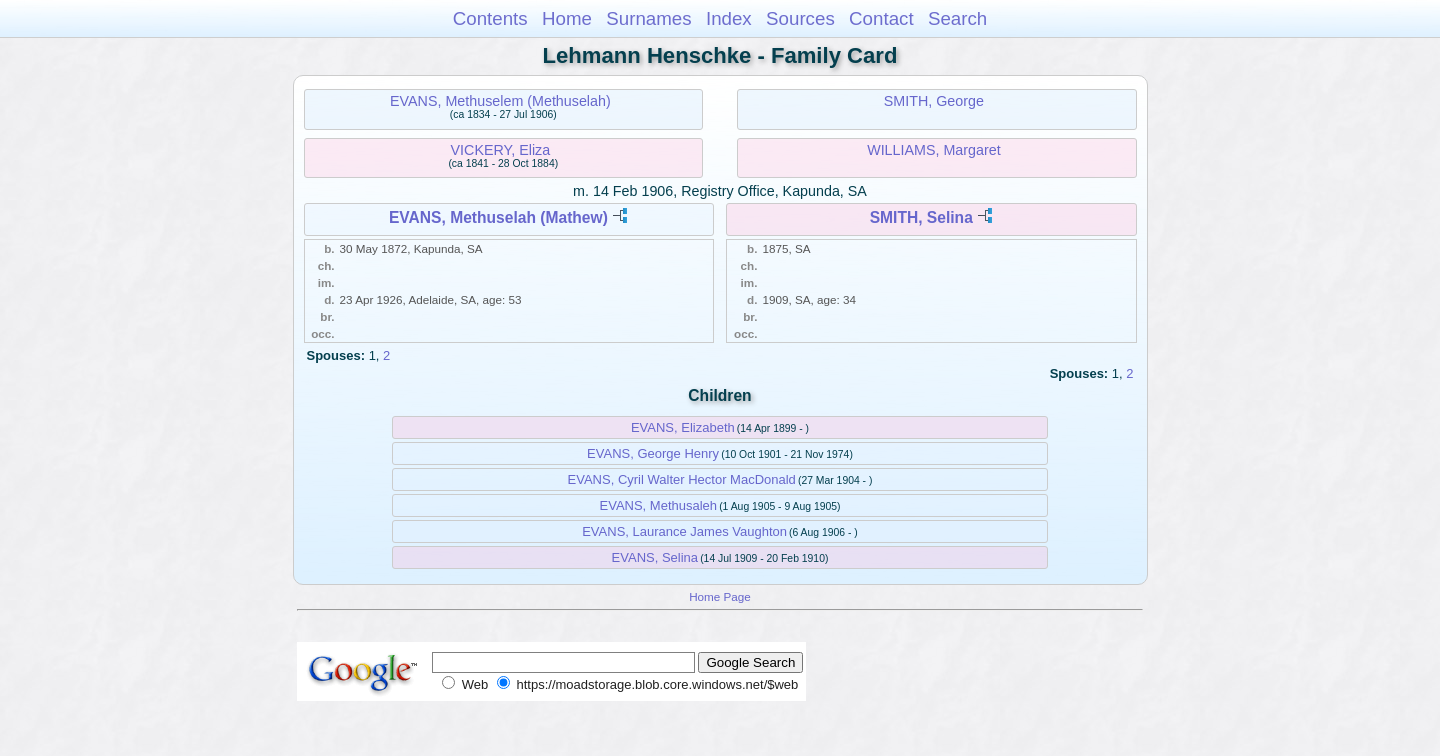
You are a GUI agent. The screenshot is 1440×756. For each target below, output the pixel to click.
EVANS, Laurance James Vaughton (684, 531)
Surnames (648, 18)
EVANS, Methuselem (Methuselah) (500, 101)
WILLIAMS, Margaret (933, 150)
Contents (490, 18)
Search (957, 18)
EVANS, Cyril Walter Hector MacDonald (682, 479)
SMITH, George (934, 101)
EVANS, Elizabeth (683, 427)
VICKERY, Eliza (501, 150)
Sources (800, 18)
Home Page (720, 596)
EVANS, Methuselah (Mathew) (498, 217)
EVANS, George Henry (653, 453)
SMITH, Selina (921, 217)
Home (567, 18)
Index (729, 18)
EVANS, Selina (655, 557)
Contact (881, 18)
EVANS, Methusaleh (659, 505)
